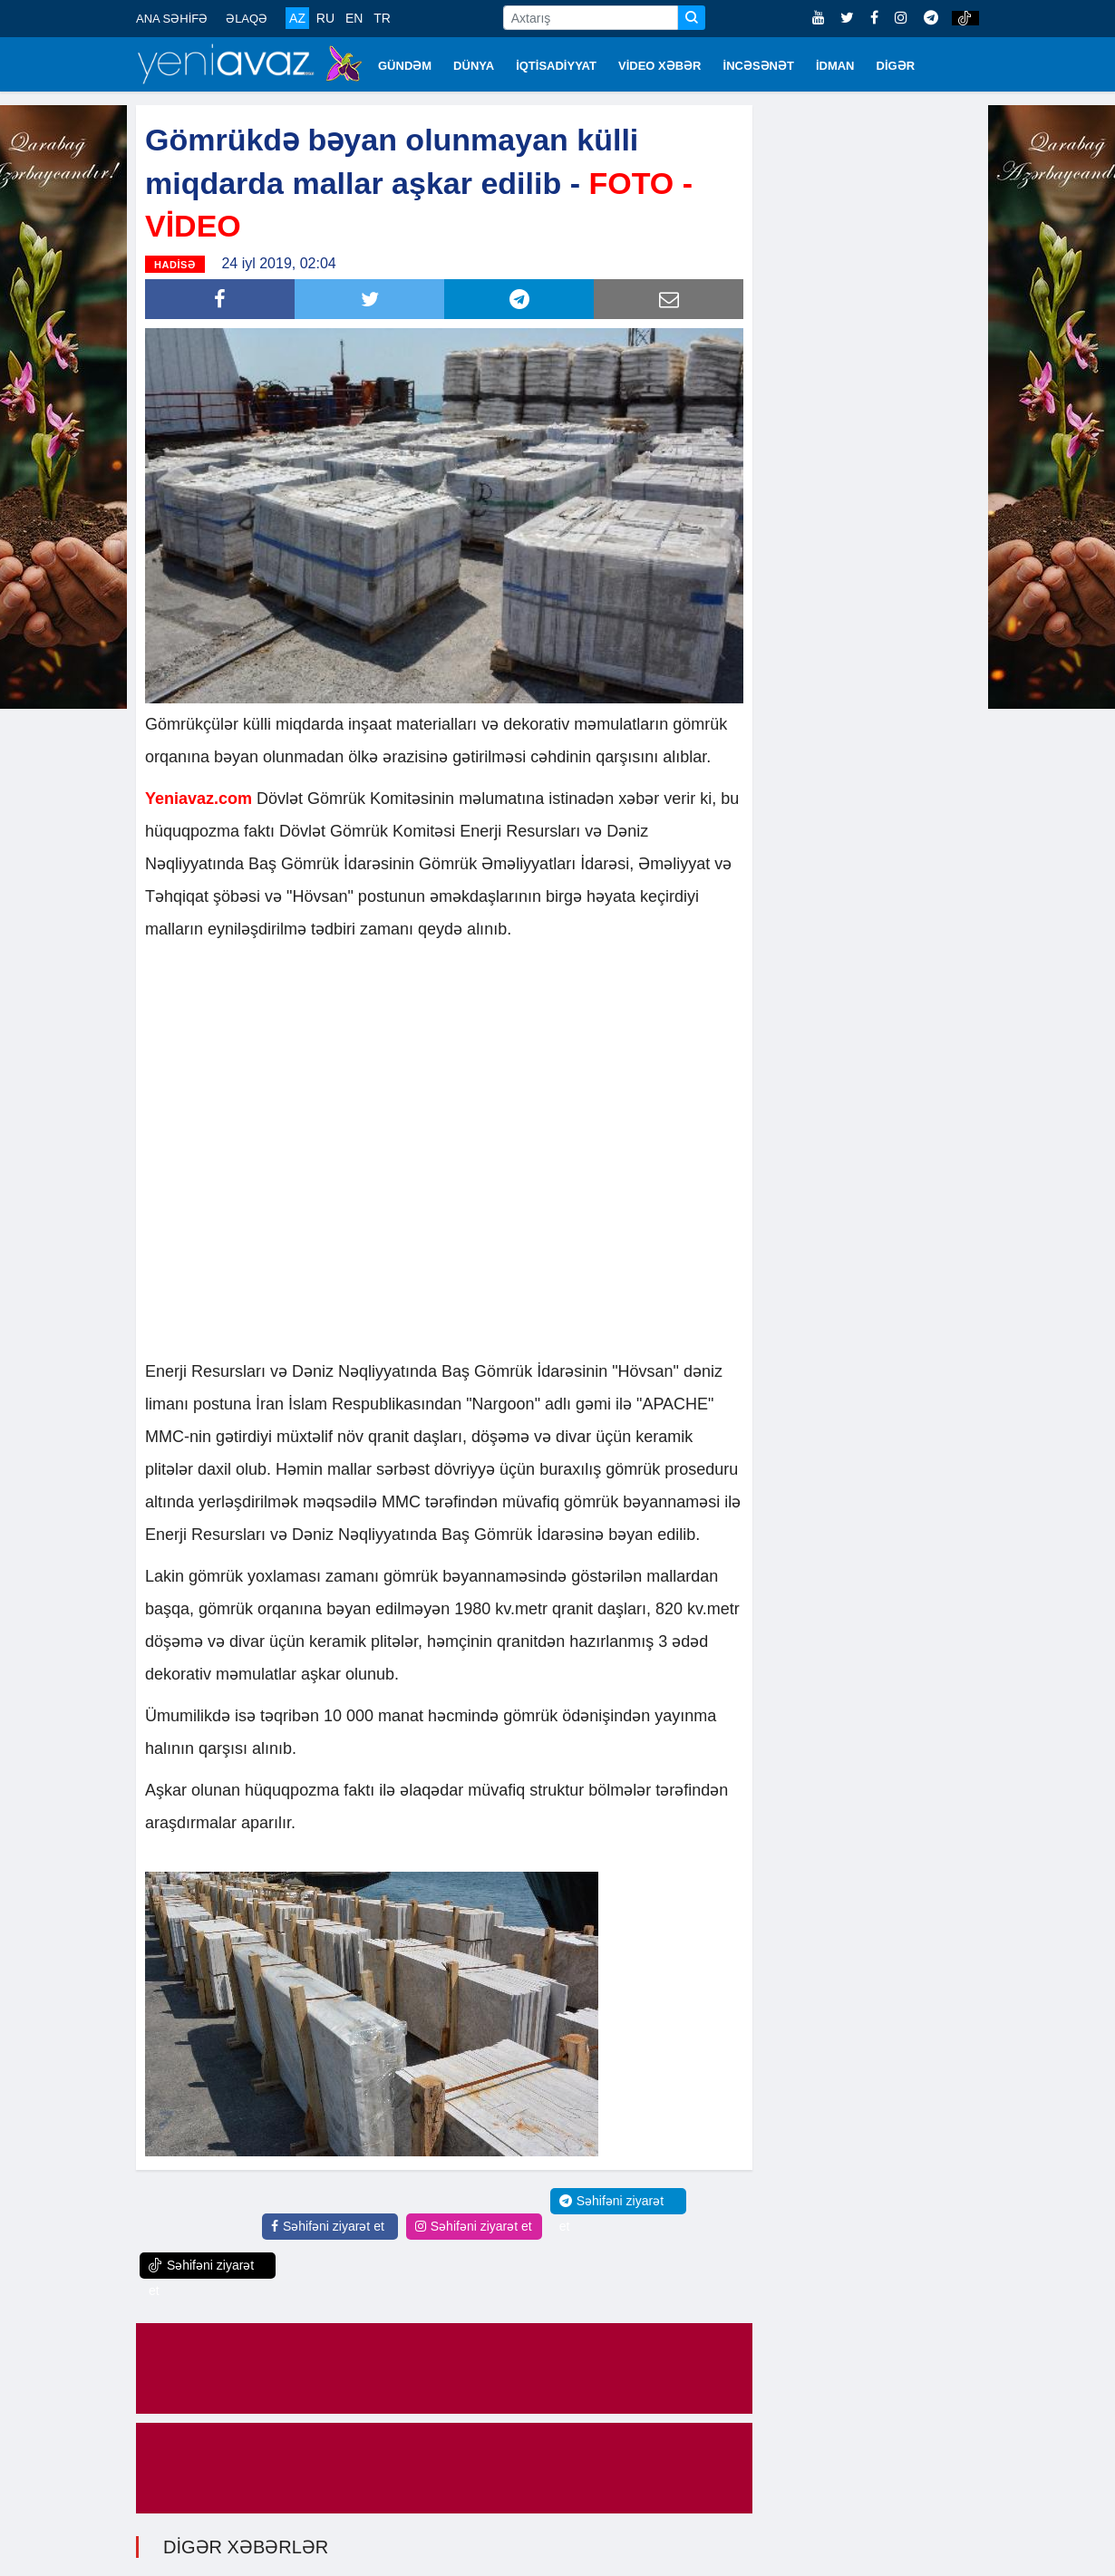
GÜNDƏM (404, 66)
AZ (297, 18)
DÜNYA (473, 66)
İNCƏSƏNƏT (758, 66)
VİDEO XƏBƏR (660, 66)
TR (382, 18)
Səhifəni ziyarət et (327, 2226)
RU (325, 18)
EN (354, 18)
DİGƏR (896, 66)
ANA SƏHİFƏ (172, 18)
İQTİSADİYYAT (556, 66)
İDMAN (835, 66)
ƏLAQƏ (246, 18)
